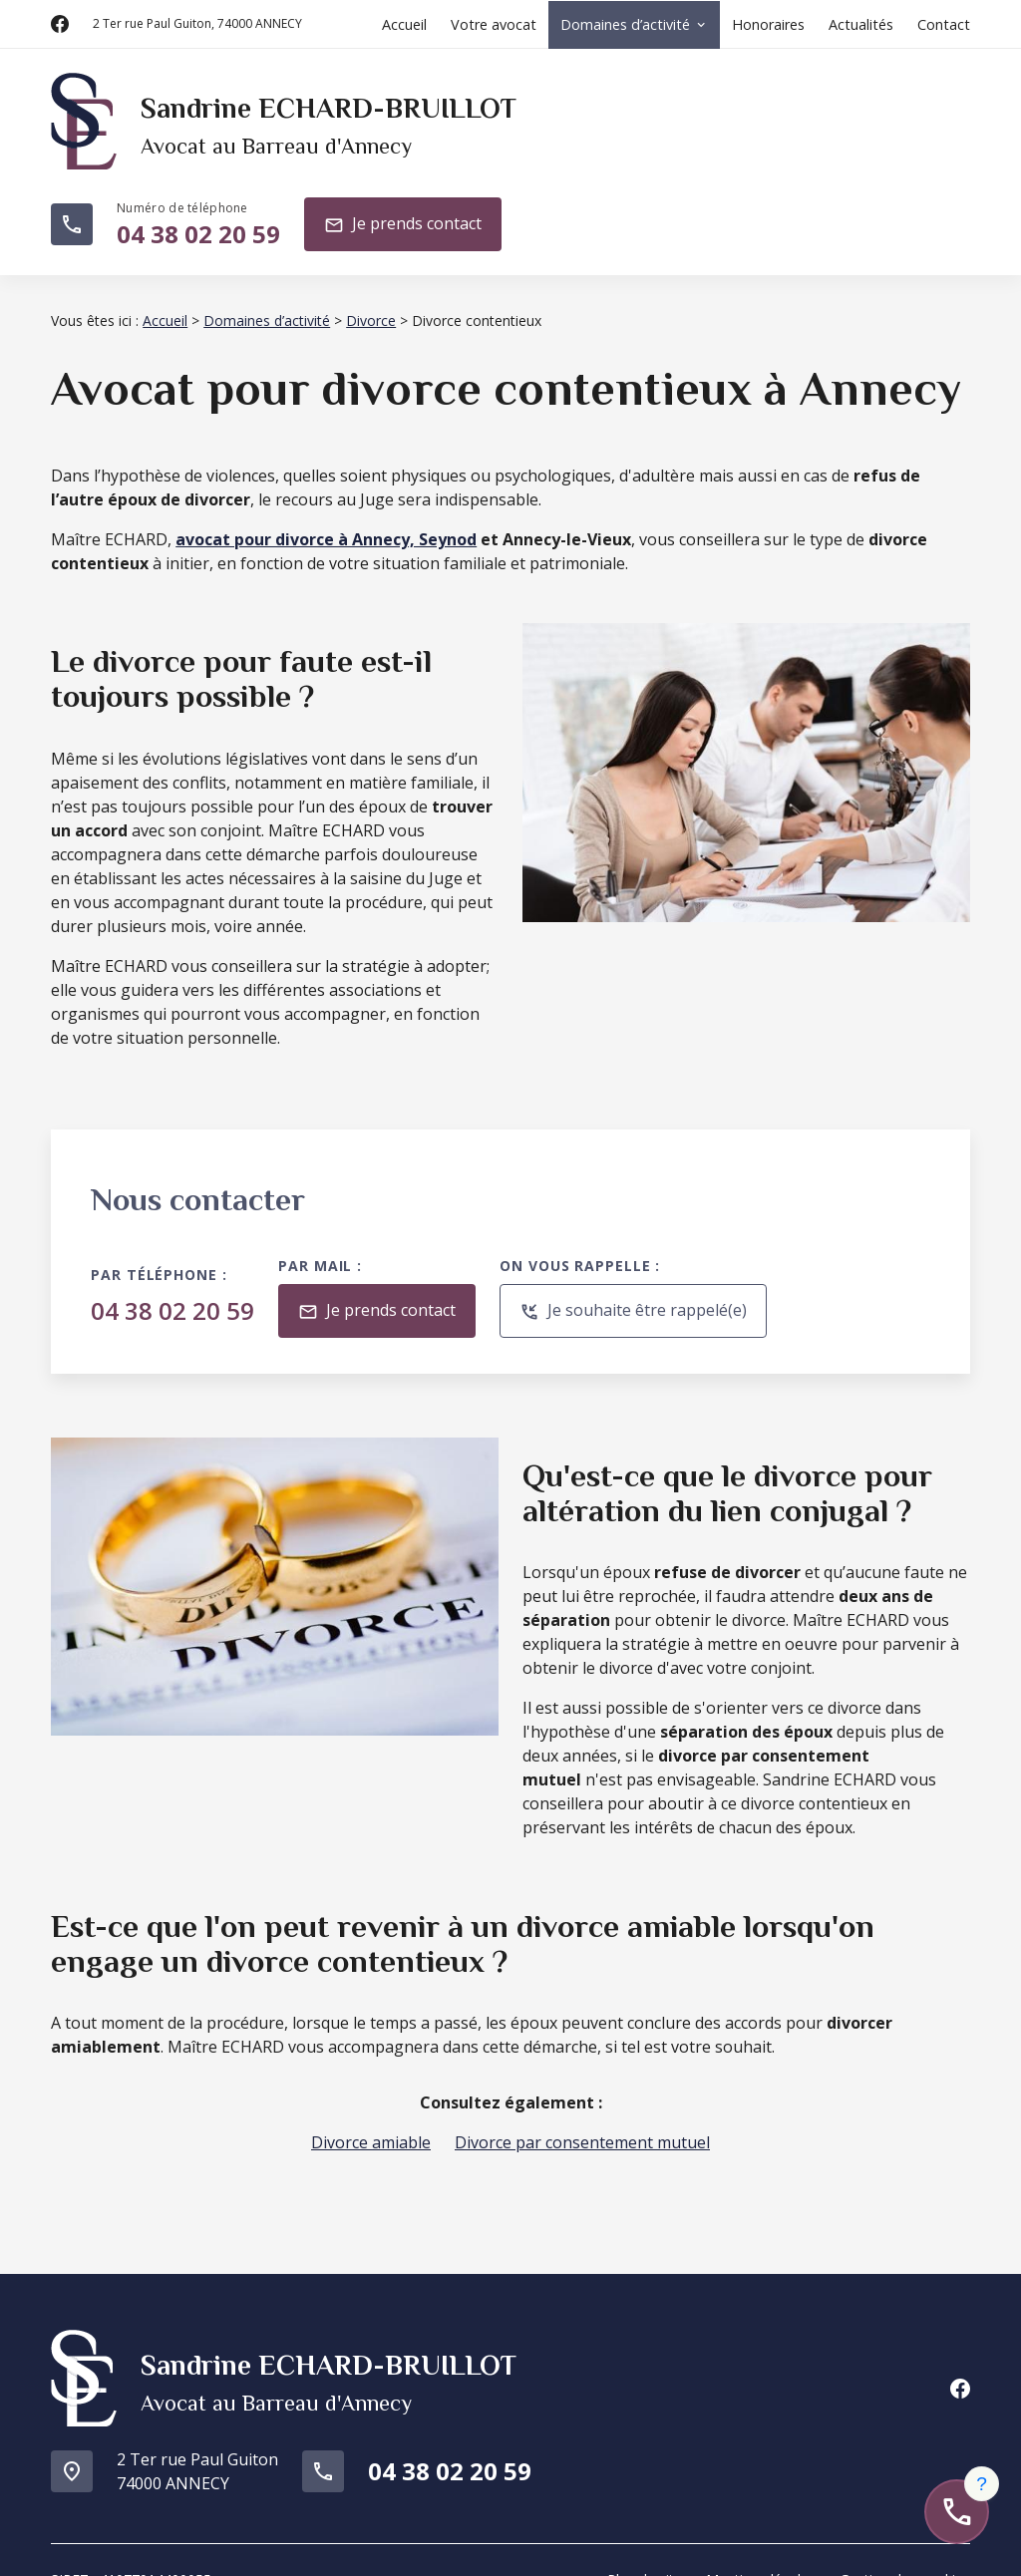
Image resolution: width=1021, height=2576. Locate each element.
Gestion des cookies (905, 2541)
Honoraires (768, 24)
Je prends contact (403, 203)
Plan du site (644, 2541)
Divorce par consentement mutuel (582, 2118)
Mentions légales (761, 2541)
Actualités (861, 24)
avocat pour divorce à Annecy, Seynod (326, 515)
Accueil (404, 24)
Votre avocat (493, 24)
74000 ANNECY (197, 23)
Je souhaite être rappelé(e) (633, 1287)
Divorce (371, 296)
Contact (943, 24)
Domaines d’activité (625, 24)
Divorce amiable (371, 2118)
